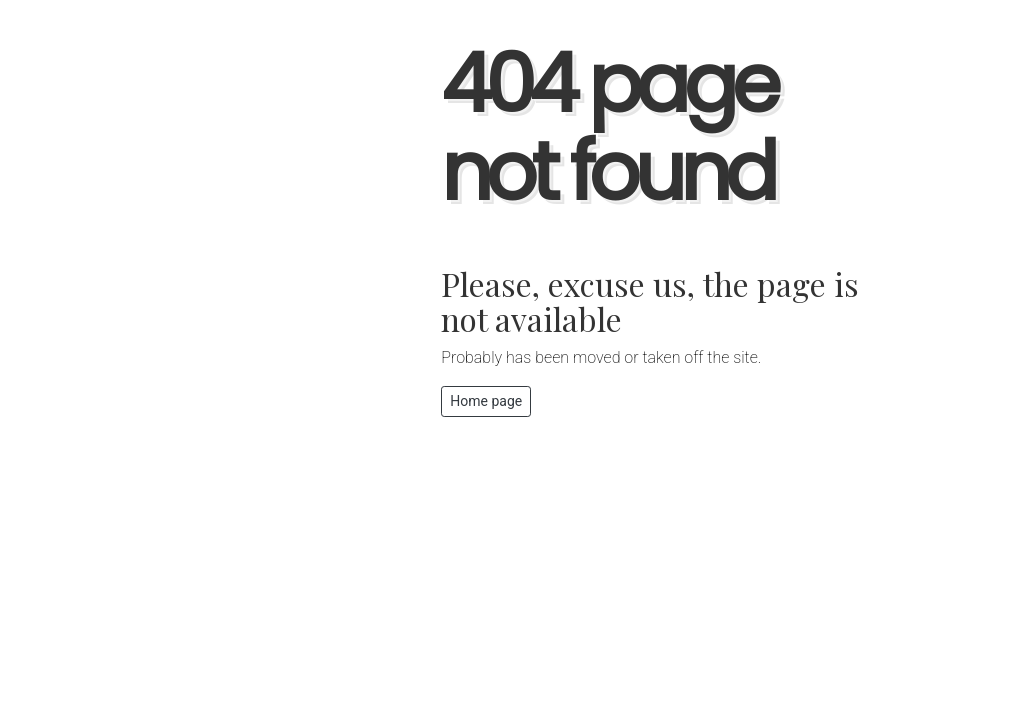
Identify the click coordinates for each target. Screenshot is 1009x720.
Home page (486, 401)
